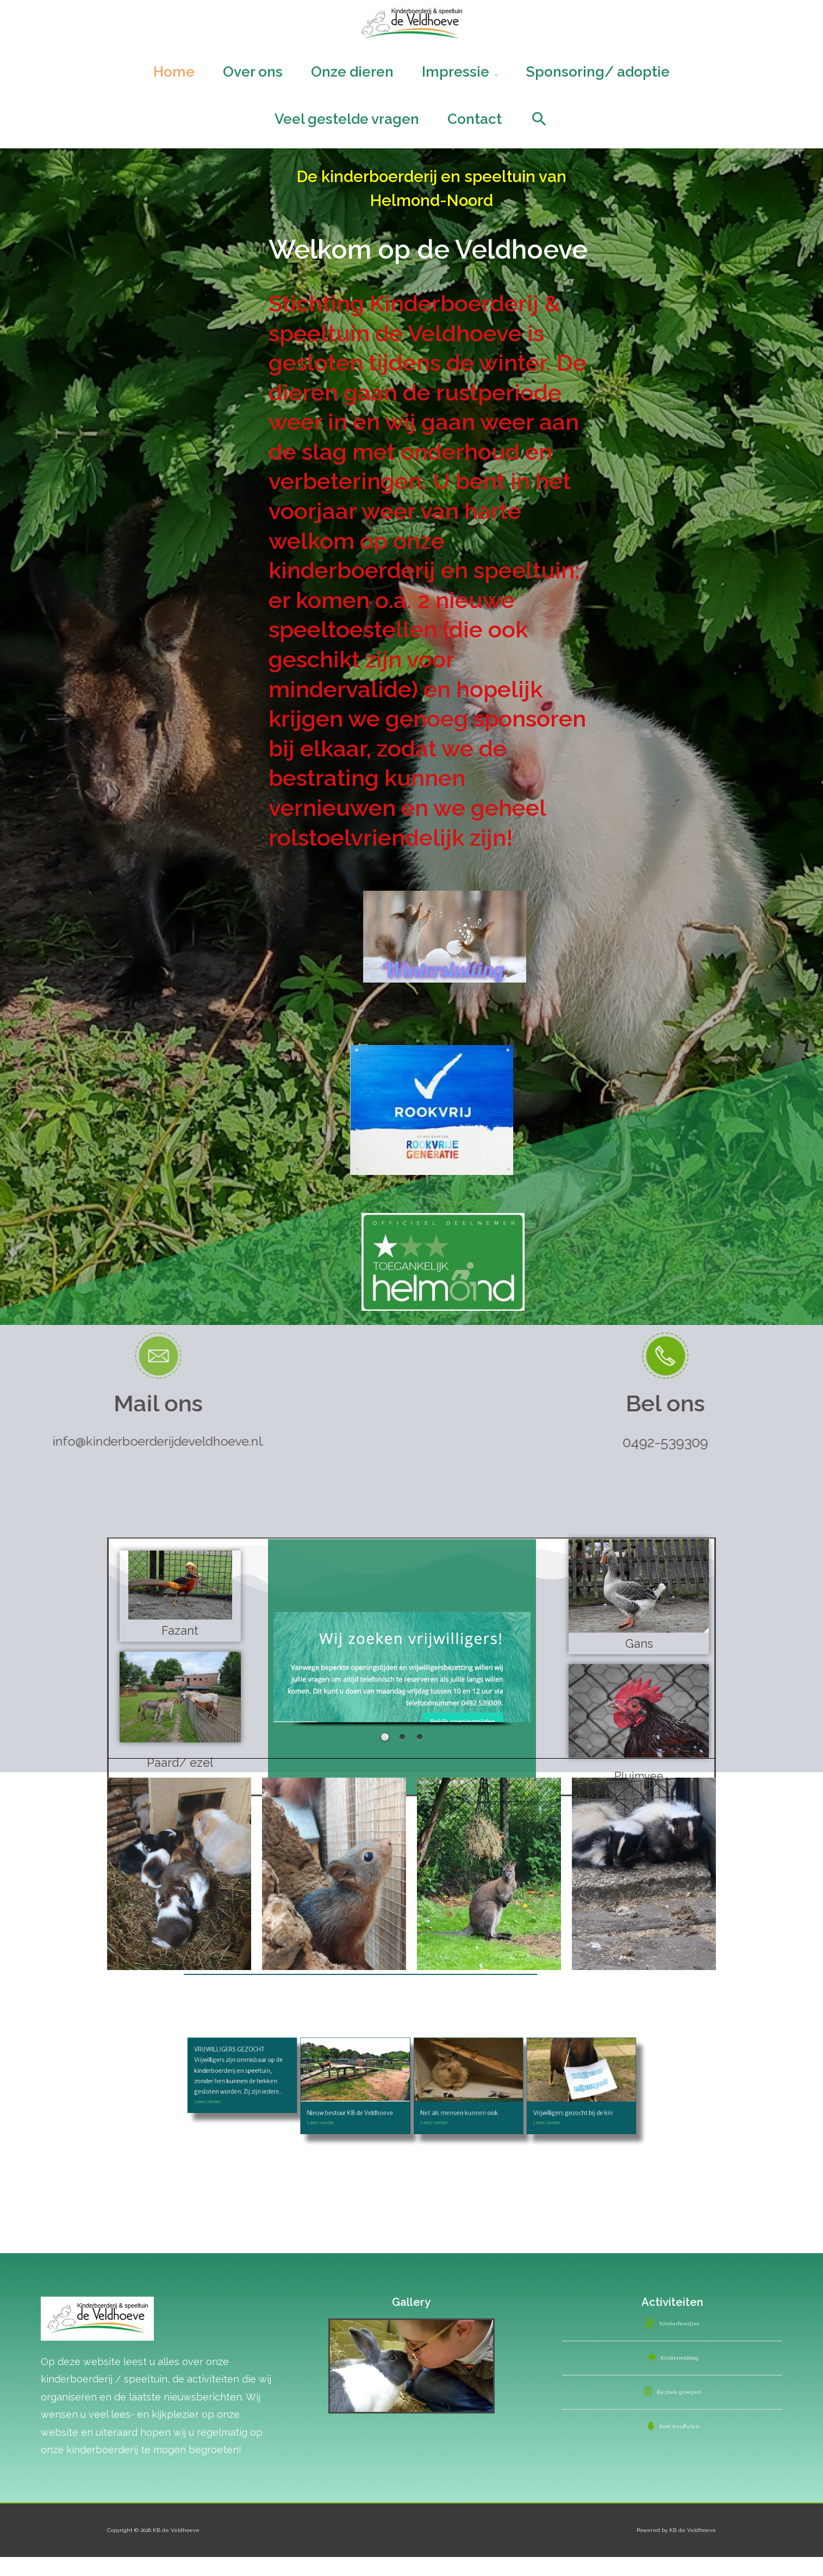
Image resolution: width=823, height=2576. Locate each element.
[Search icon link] (539, 133)
